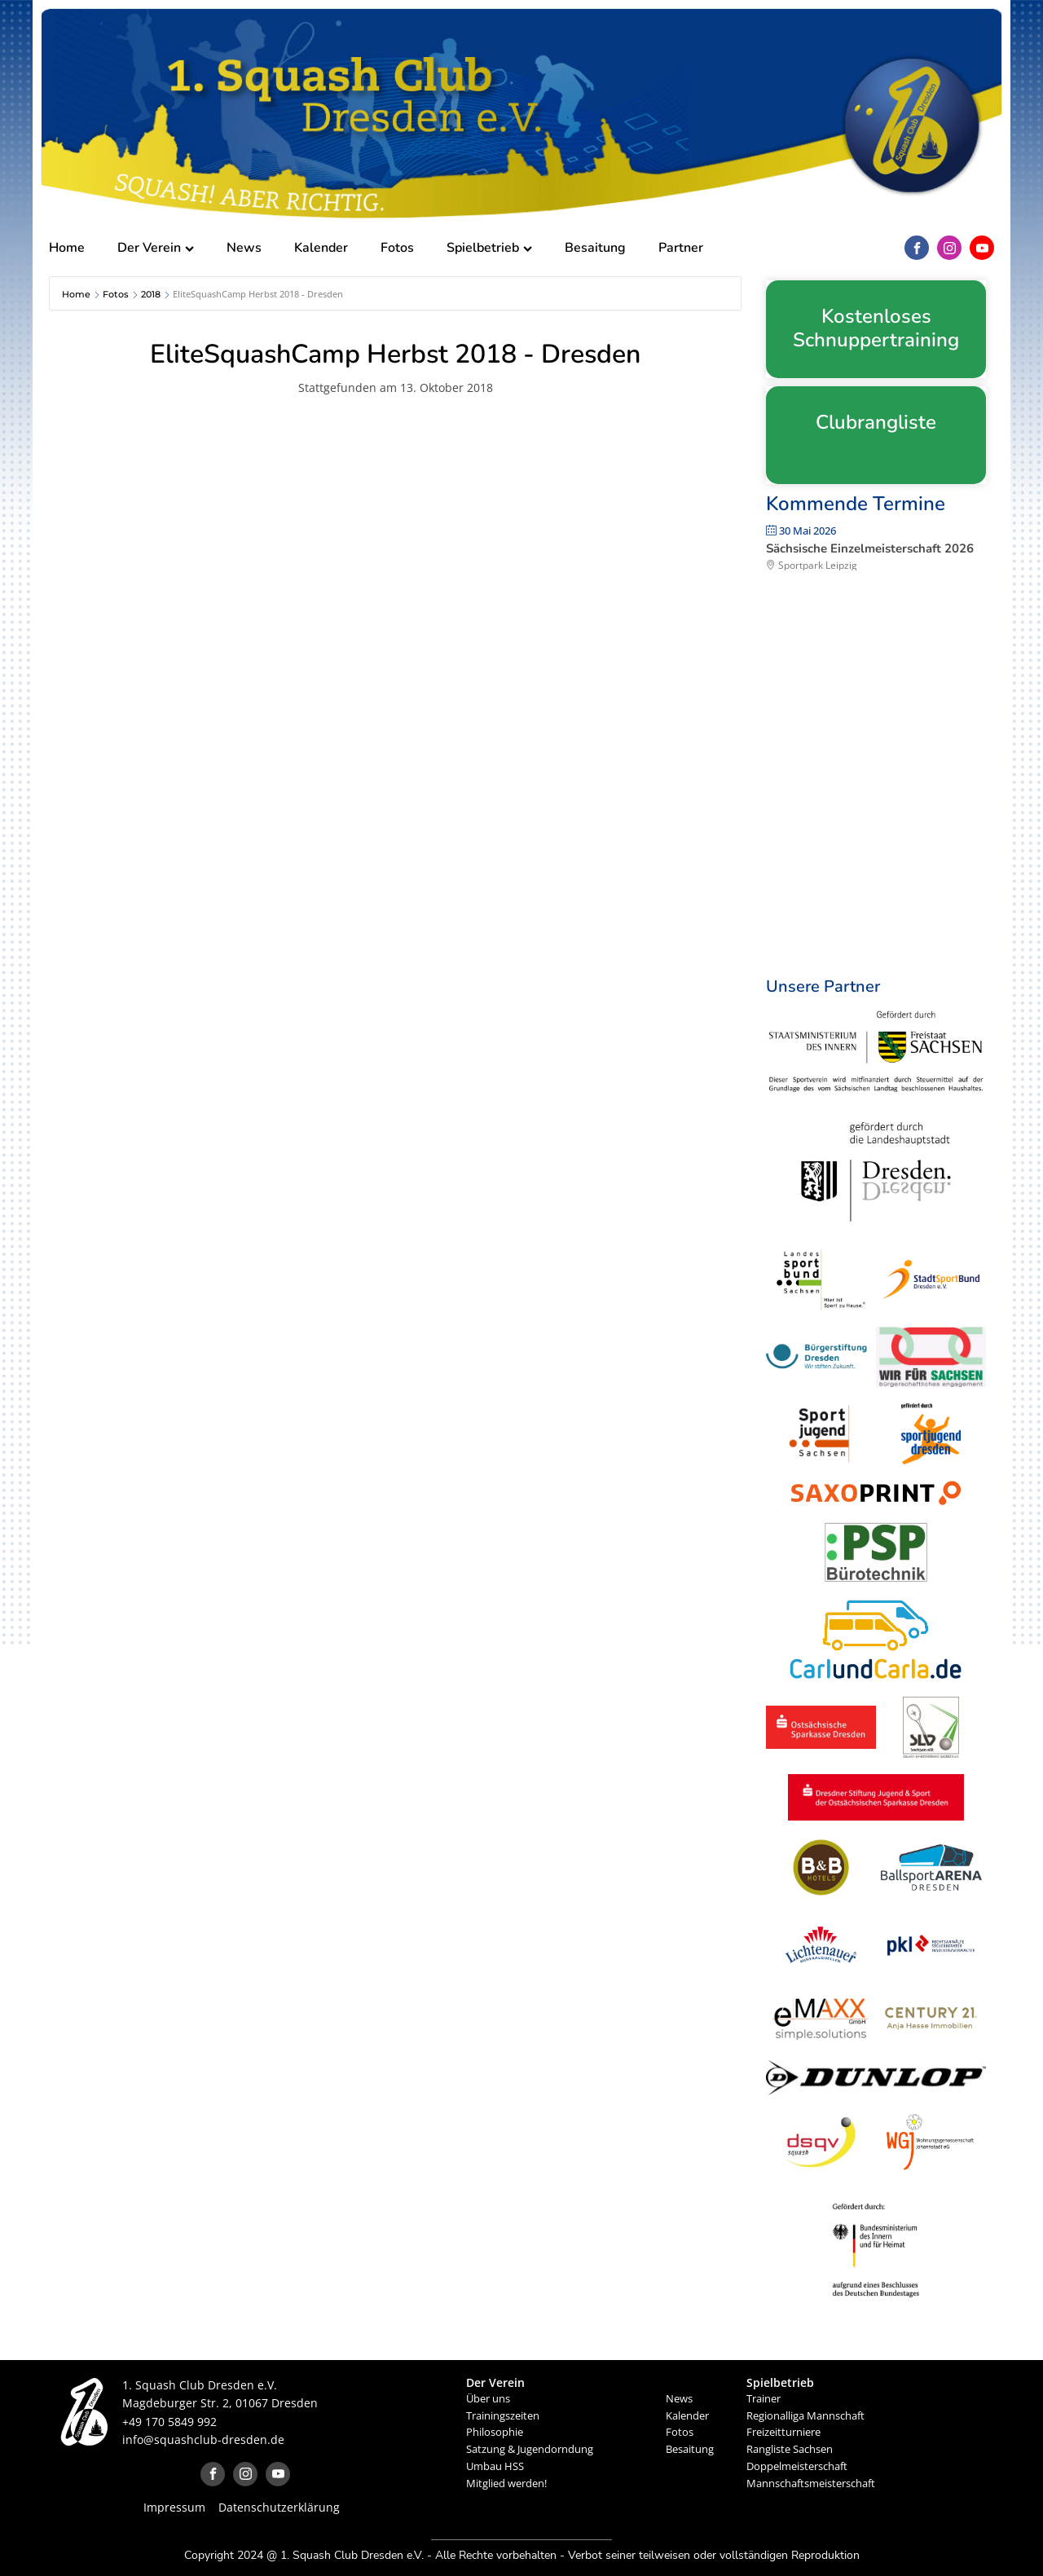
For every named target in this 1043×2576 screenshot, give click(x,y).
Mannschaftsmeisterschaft (810, 2483)
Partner (680, 248)
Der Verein (155, 248)
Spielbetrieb (489, 248)
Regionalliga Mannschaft (805, 2415)
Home (67, 248)
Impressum (174, 2507)
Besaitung (595, 248)
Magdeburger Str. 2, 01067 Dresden (220, 2403)
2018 (151, 294)
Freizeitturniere (783, 2431)
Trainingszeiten (502, 2415)
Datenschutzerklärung (279, 2507)
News (244, 248)
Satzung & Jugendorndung (529, 2449)
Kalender (321, 248)
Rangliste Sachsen (789, 2449)
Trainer (763, 2398)
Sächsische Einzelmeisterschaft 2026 (870, 548)
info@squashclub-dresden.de (203, 2439)
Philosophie (494, 2431)
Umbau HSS (495, 2466)
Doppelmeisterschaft (796, 2466)
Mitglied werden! (506, 2483)
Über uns (488, 2398)
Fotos (397, 248)
